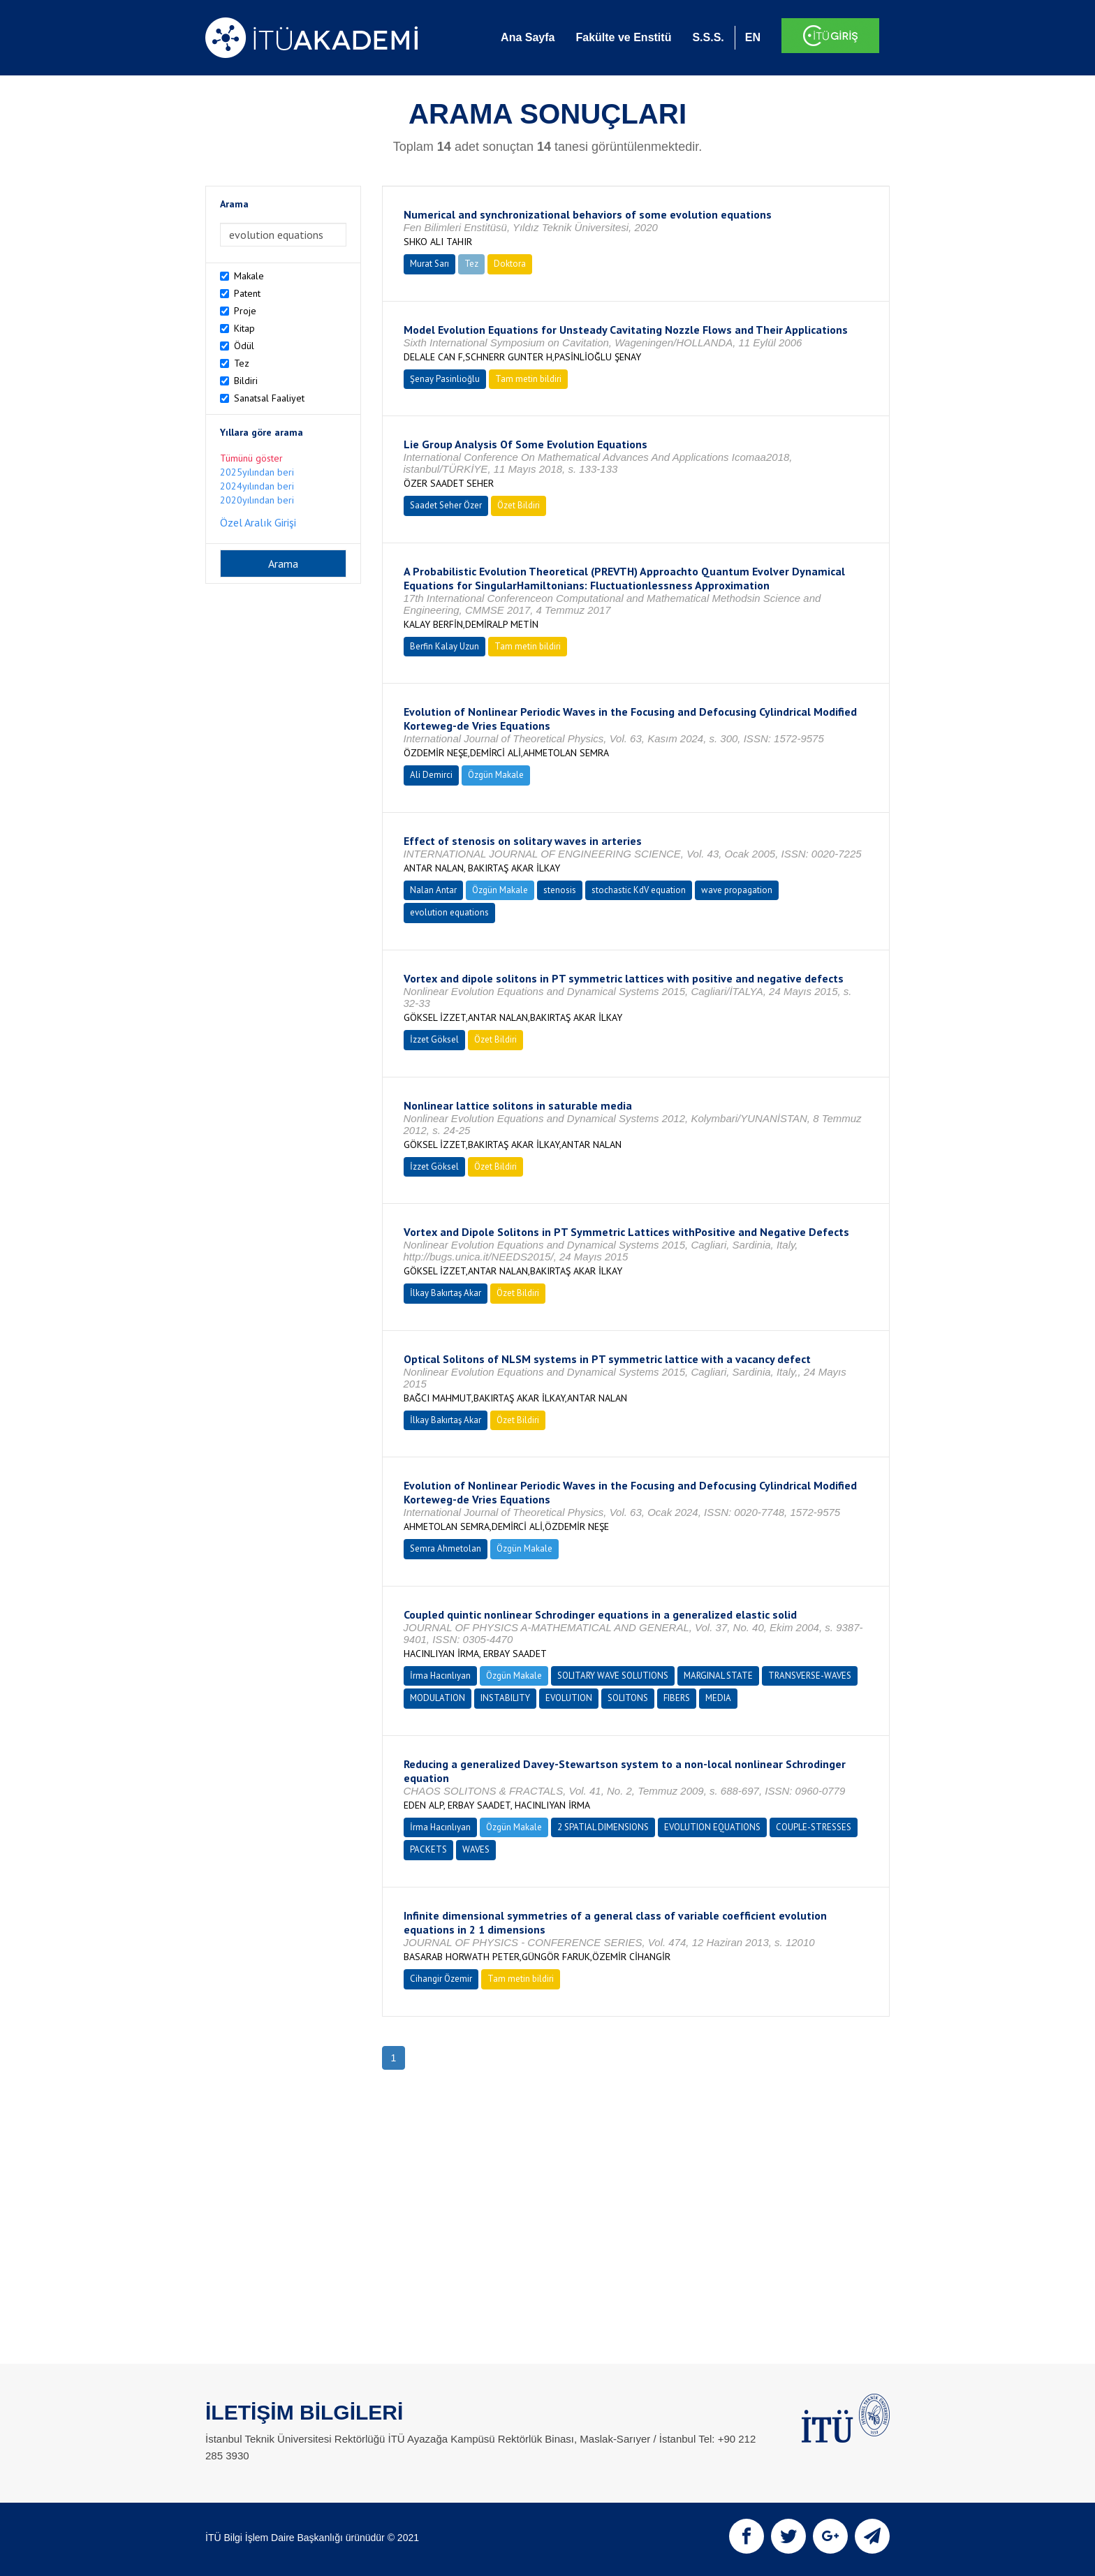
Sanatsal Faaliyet (269, 398)
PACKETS (428, 1849)
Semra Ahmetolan (445, 1548)
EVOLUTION (568, 1698)
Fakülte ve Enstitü (623, 37)
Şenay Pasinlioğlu (445, 379)
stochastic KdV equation (638, 890)
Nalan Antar (433, 890)
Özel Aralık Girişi (258, 522)
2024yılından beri (257, 486)
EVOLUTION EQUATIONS (712, 1827)
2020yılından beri (257, 500)
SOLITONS (628, 1698)
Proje (245, 310)
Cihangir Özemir (441, 1979)
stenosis (559, 890)
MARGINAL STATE (718, 1675)
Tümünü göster (251, 458)
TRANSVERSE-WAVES (809, 1675)
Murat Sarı (429, 264)
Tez (241, 363)
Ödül (244, 345)
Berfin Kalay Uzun (444, 646)
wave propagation (736, 890)
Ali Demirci (431, 775)
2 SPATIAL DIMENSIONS (603, 1827)
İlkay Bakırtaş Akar (445, 1293)
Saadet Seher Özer (446, 505)
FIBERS (676, 1698)
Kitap (244, 328)
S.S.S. (707, 37)
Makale (249, 276)
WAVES (476, 1849)
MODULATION (437, 1698)
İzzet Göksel (434, 1039)
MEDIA (718, 1698)
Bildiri (246, 380)
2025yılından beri (257, 472)
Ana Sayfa (527, 37)
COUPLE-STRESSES (813, 1827)
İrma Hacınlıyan (440, 1675)
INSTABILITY (505, 1698)
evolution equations (449, 912)
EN (752, 37)
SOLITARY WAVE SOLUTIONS (612, 1675)
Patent (247, 293)
